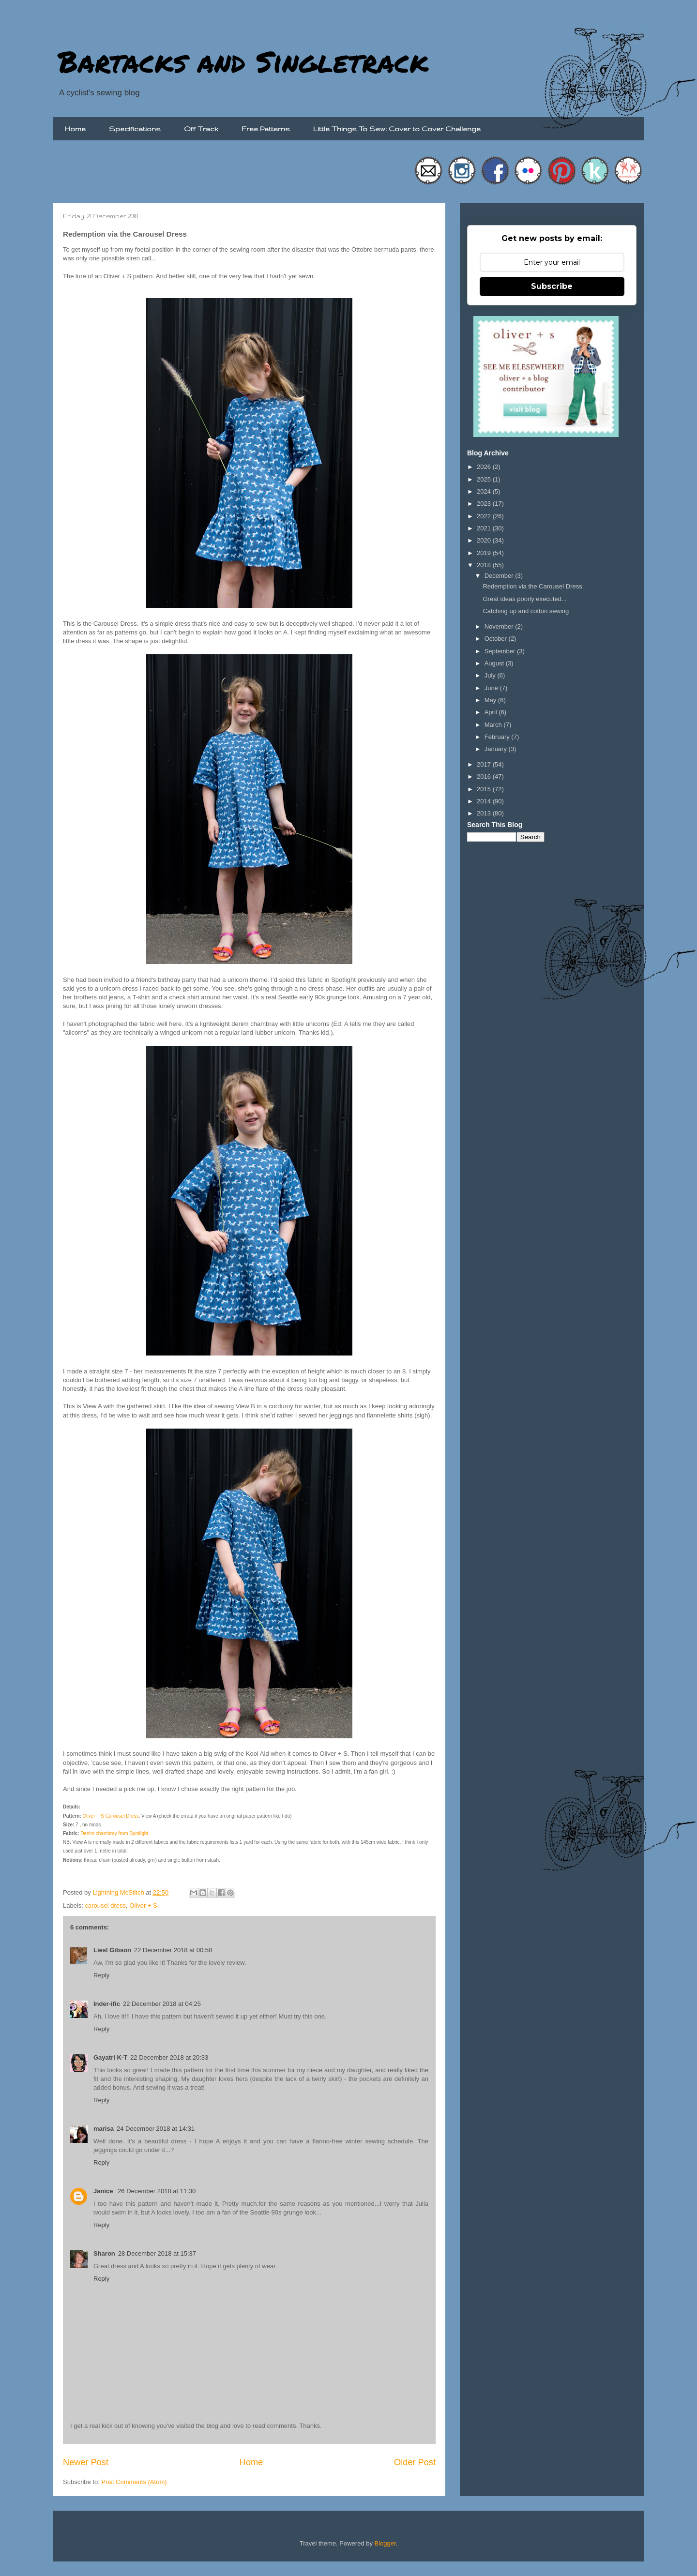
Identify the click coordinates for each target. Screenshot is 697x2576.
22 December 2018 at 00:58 (173, 1950)
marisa (103, 2128)
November (500, 626)
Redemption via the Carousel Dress (532, 586)
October (497, 638)
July (491, 675)
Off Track (201, 129)
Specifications (135, 129)
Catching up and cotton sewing (526, 611)
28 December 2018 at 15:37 (157, 2253)
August (495, 663)
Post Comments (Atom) (134, 2482)
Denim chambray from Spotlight (114, 1833)
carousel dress (105, 1905)
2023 (485, 503)
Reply (101, 1975)
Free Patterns (266, 129)
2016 (485, 776)
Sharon (104, 2253)
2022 (485, 516)
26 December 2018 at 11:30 (157, 2191)
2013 (485, 813)
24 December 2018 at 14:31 (156, 2128)
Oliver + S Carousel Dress (111, 1816)
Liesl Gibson (112, 1950)
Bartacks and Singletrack (243, 61)
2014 (485, 801)
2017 (485, 764)
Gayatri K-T (110, 2057)
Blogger (385, 2543)
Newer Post (85, 2462)
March (494, 724)
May (491, 700)
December (500, 575)
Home (75, 129)
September (501, 651)
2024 (485, 491)
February (498, 736)
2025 (485, 479)
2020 (485, 540)
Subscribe (552, 286)
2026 (485, 466)
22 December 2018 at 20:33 (169, 2057)
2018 (485, 565)
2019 (485, 553)
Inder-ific (106, 2003)
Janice (104, 2191)
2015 (485, 789)
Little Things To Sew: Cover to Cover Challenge (397, 129)
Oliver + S (143, 1905)
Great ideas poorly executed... (524, 599)
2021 (485, 528)
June (492, 688)
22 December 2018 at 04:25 (162, 2003)
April (492, 712)
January (497, 749)
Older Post (415, 2462)
